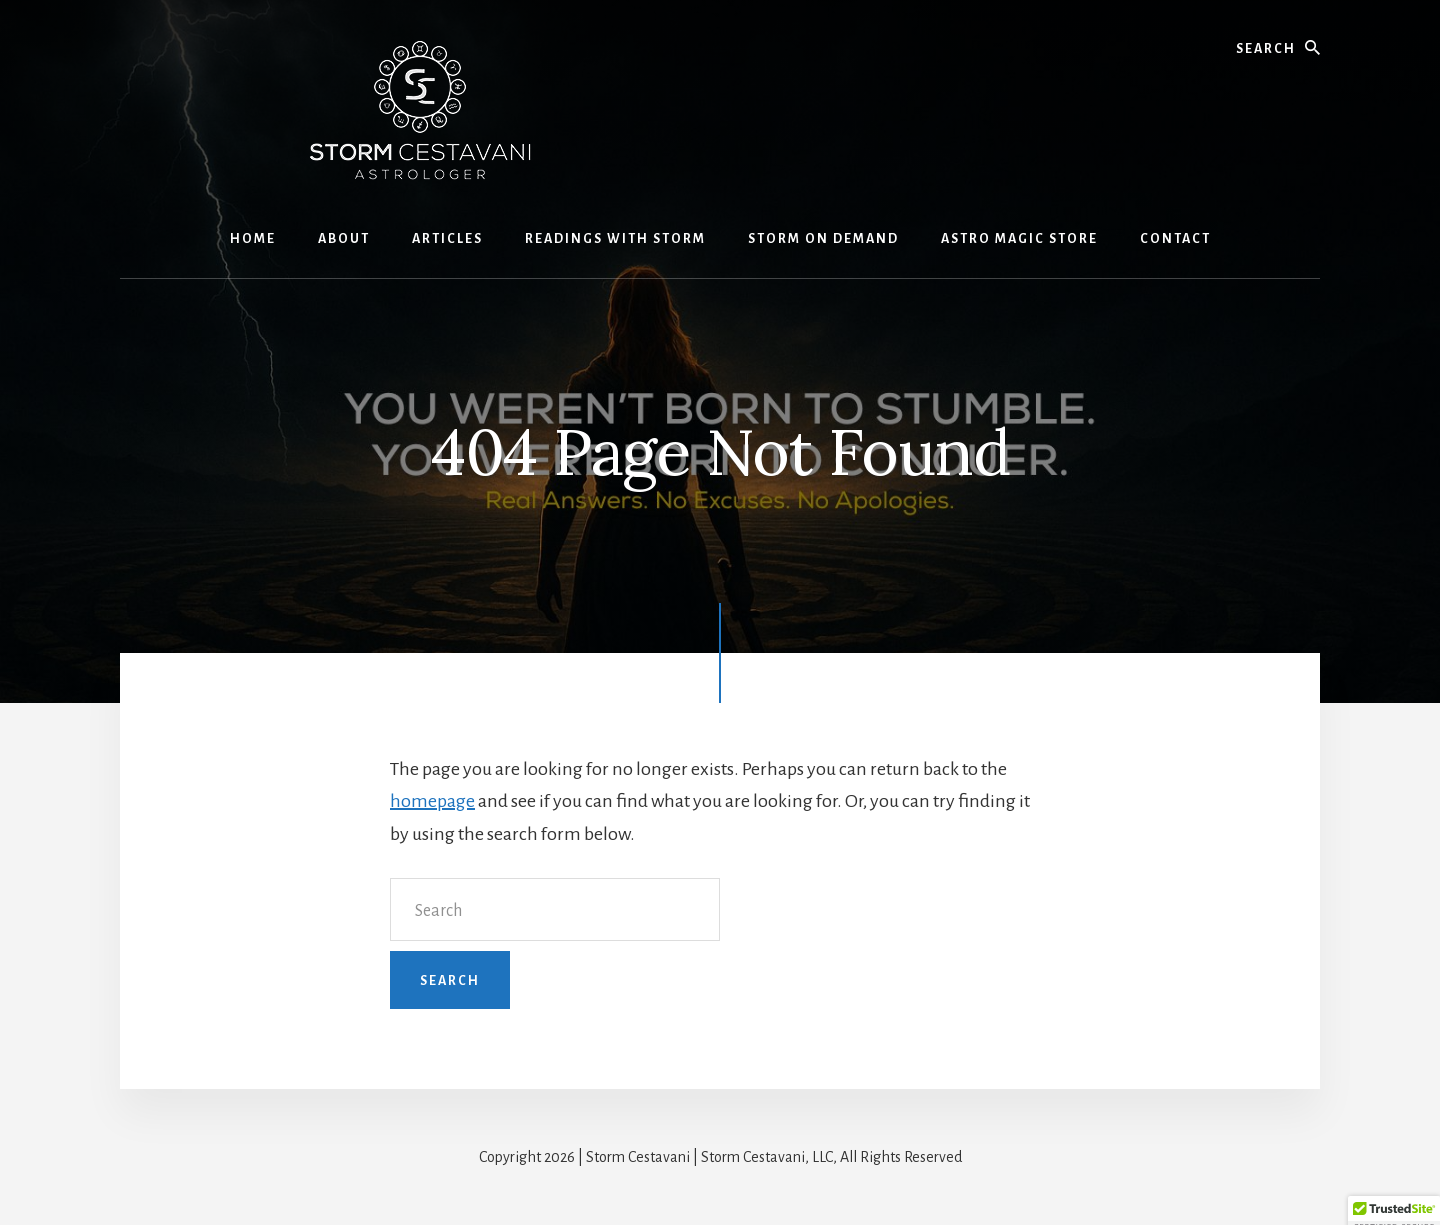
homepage (432, 801)
